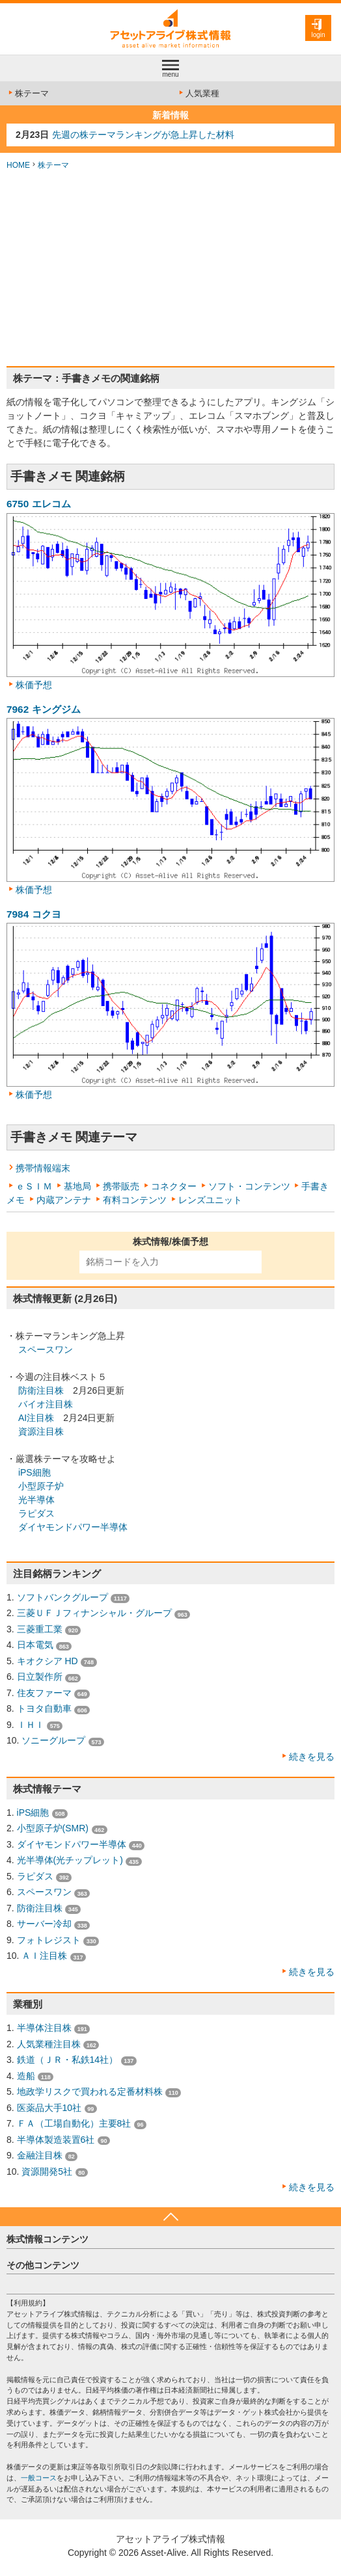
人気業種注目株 (49, 2044)
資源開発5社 (46, 2171)
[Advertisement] (170, 269)
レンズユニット (210, 1200)
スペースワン (45, 1349)
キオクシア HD (47, 1661)
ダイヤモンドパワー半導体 (73, 1527)
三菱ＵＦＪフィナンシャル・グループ (94, 1613)
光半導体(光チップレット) (70, 1860)
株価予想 (34, 685)
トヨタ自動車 (44, 1708)
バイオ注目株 (45, 1404)
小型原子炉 (41, 1486)
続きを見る (311, 1756)
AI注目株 (36, 1418)
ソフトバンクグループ (62, 1597)
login (318, 34)
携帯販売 (121, 1186)
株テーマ (28, 93)
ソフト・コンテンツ (249, 1186)
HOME (18, 165)
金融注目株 (39, 2155)
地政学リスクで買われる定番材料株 (90, 2091)
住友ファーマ (44, 1693)
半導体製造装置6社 (56, 2139)
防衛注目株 (41, 1390)
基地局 (77, 1186)
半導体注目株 (44, 2028)
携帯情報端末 (43, 1168)
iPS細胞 (34, 1472)
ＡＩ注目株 (44, 1955)
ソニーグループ (53, 1740)
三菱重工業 (39, 1629)
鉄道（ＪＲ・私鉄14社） (67, 2059)
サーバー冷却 (44, 1924)
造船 (26, 2076)
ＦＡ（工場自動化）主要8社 (74, 2123)
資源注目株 (41, 1431)
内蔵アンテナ (63, 1200)
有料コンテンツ (135, 1200)
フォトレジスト (49, 1940)
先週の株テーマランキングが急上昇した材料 (143, 134)
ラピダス (36, 1513)
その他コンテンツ (43, 2265)
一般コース (39, 2478)
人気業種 (198, 93)
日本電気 (35, 1645)
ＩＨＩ (30, 1725)
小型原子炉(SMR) (53, 1828)
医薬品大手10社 (49, 2108)
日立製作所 (39, 1676)
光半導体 (36, 1499)
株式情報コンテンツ (48, 2239)
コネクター (174, 1186)
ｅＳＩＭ (34, 1186)
